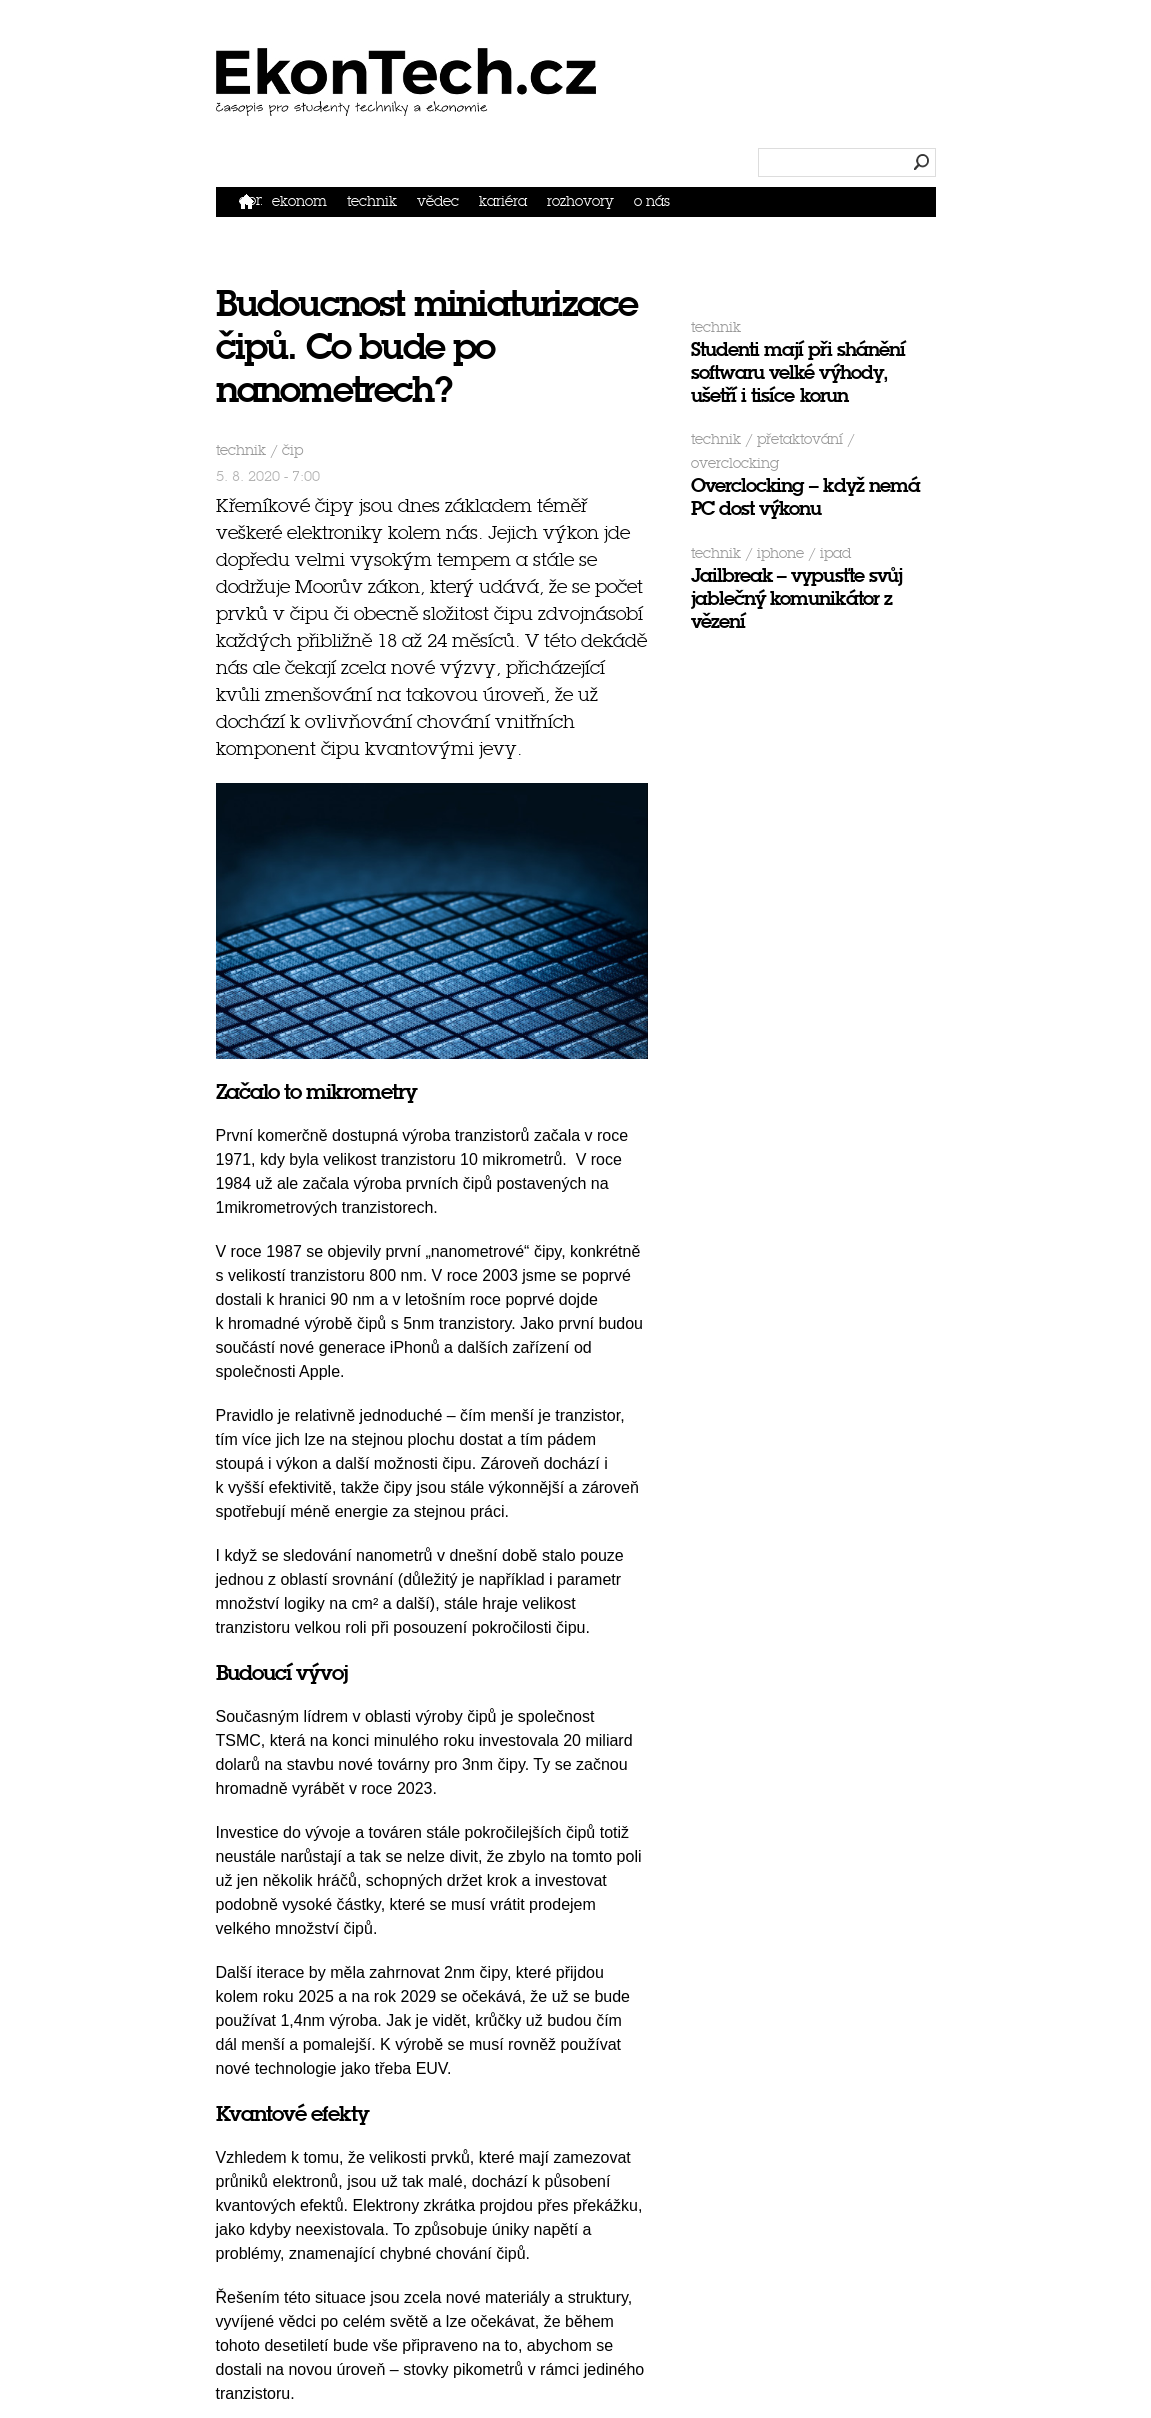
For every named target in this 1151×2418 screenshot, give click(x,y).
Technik (372, 201)
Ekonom (299, 201)
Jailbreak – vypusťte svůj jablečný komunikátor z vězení (796, 598)
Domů (250, 200)
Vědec (438, 201)
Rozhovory (580, 201)
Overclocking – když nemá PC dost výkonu (805, 497)
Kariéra (503, 201)
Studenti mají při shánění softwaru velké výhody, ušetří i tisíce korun (798, 372)
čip (292, 450)
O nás (652, 201)
